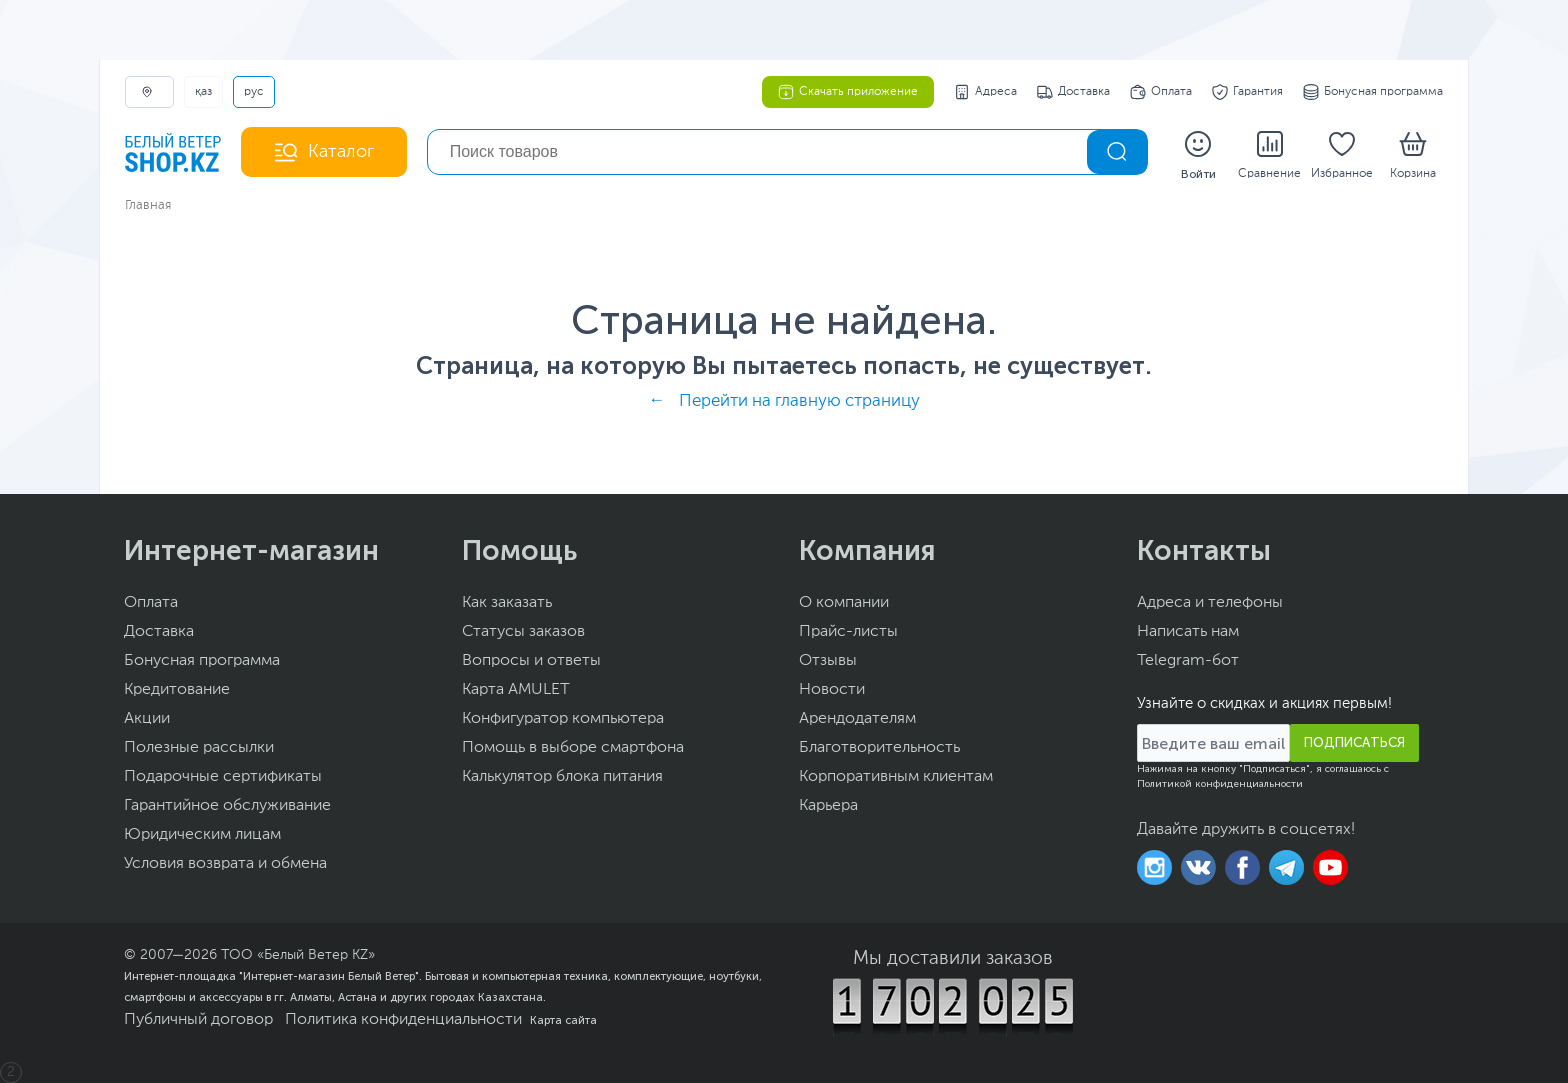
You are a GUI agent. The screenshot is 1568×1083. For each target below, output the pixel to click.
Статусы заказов (523, 632)
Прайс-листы (848, 632)
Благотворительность (879, 748)
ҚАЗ (203, 92)
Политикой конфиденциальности (1220, 784)
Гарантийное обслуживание (227, 806)
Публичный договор (198, 1020)
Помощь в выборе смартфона (573, 748)
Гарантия (1247, 92)
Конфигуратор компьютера (563, 719)
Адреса (985, 92)
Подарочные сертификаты (223, 777)
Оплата (1161, 92)
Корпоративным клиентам (896, 777)
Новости (832, 690)
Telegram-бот (1188, 661)
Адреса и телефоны (1210, 603)
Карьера (828, 806)
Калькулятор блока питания (562, 777)
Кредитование (177, 690)
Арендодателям (857, 719)
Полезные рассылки (199, 748)
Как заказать (507, 603)
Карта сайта (563, 1020)
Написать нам (1188, 632)
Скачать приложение (848, 92)
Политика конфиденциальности (403, 1020)
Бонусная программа (1373, 92)
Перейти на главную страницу (799, 401)
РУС (254, 92)
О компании (844, 603)
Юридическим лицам (202, 835)
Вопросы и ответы (531, 661)
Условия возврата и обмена (225, 864)
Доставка (1073, 92)
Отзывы (828, 661)
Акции (147, 719)
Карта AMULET (516, 690)
